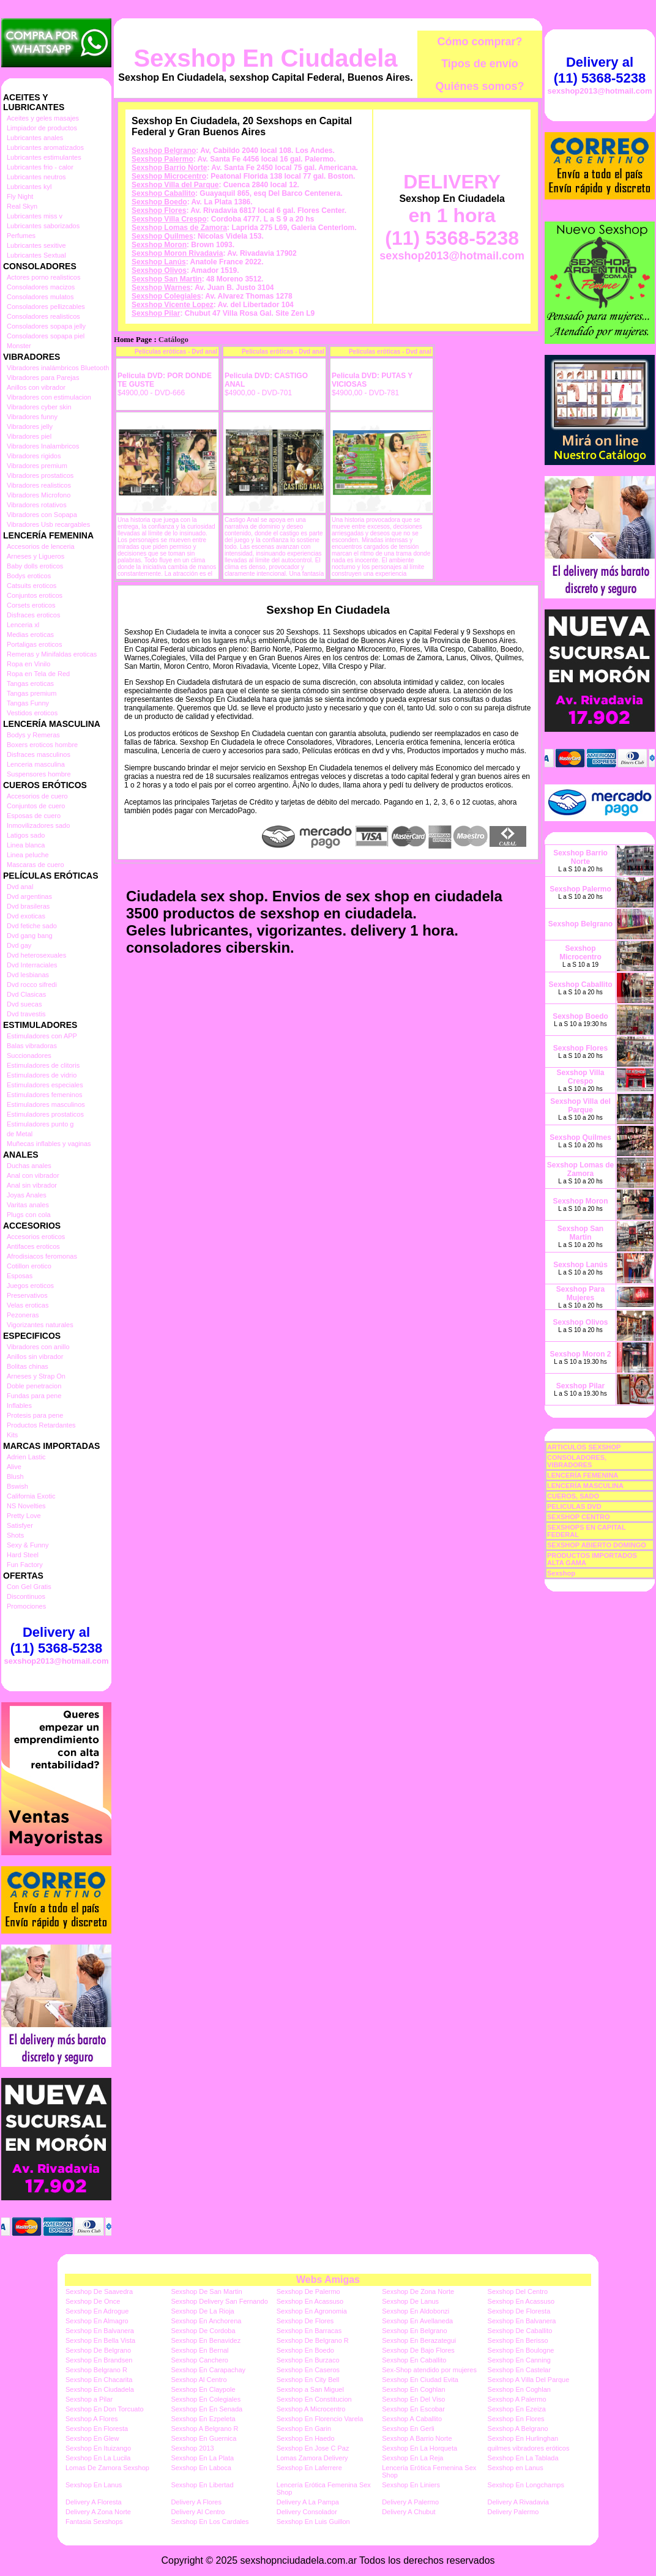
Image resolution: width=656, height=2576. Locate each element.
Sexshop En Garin (304, 2428)
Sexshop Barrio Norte (169, 167)
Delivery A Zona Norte (98, 2511)
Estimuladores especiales (45, 1085)
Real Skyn (22, 206)
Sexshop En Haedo (306, 2438)
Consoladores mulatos (40, 296)
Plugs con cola (29, 1214)
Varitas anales (28, 1204)
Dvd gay (19, 945)
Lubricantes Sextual (36, 255)
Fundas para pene (34, 1395)
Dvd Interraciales (32, 965)
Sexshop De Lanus (410, 2301)
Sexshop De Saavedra (99, 2291)
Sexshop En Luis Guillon (313, 2521)
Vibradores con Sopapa (42, 514)
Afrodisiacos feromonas (42, 1256)
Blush (15, 1476)
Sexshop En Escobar (413, 2409)
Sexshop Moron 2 (580, 1354)
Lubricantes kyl (29, 186)
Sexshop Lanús (159, 262)
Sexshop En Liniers (411, 2485)
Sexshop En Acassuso (310, 2301)
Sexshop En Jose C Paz (313, 2448)
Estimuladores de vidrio (41, 1075)
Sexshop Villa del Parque (175, 185)
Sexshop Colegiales (166, 296)
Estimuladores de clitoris (43, 1065)
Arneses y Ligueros (35, 556)
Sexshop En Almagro (97, 2321)
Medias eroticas (30, 634)
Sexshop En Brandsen (98, 2360)
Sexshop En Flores (516, 2418)
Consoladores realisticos (43, 316)
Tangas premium (31, 693)
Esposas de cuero (34, 815)
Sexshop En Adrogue (97, 2311)
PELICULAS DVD (574, 1506)
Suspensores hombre (39, 774)
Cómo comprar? (479, 41)
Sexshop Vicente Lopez (173, 304)
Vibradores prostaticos (40, 475)
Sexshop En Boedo (305, 2350)
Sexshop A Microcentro (311, 2409)
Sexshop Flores (159, 210)
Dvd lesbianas (28, 974)
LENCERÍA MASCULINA (585, 1485)
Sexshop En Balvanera (522, 2321)
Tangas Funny (28, 703)
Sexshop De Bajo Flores (418, 2350)
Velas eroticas (27, 1305)
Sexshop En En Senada (206, 2409)
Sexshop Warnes (161, 287)
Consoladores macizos (41, 287)
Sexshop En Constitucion (314, 2399)
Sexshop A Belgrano (518, 2428)
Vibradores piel (29, 436)
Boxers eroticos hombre (42, 744)
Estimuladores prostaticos (45, 1114)
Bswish (17, 1486)
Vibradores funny (32, 416)
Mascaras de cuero (35, 864)
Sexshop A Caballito (412, 2418)
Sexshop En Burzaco (308, 2360)
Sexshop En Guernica (203, 2438)
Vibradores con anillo (38, 1346)
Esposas (19, 1275)
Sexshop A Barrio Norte (417, 2438)
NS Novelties (26, 1505)
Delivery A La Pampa (308, 2502)
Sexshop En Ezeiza (517, 2409)
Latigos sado (26, 835)
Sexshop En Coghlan (413, 2389)
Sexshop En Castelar (519, 2369)
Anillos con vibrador (36, 387)
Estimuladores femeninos (45, 1094)
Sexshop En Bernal (199, 2350)
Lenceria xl (23, 624)
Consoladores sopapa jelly (46, 326)
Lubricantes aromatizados (45, 147)
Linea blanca (26, 845)
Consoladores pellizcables (46, 306)
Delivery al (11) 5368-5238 (56, 1640)
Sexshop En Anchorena (206, 2321)
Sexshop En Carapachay (208, 2369)
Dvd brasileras (28, 906)
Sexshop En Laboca (201, 2467)
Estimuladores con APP (42, 1036)
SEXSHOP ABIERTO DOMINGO (596, 1545)
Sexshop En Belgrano (414, 2330)
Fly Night (20, 196)
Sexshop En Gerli (408, 2428)
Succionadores (29, 1055)
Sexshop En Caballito (414, 2360)
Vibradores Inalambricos (43, 446)
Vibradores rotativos (37, 504)
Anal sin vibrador (32, 1185)
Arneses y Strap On (36, 1376)
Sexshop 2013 (192, 2448)
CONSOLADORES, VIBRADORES (576, 1461)
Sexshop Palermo (162, 159)
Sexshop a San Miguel (310, 2389)
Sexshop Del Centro (518, 2291)
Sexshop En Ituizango (98, 2448)
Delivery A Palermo (410, 2502)
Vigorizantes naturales (40, 1324)
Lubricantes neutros (36, 177)
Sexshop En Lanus (93, 2485)
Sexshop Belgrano (164, 150)
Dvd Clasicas (26, 994)
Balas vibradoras (32, 1045)
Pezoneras (23, 1315)
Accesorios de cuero (37, 796)
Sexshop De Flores (305, 2321)
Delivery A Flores (196, 2502)
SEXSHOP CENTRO (578, 1517)
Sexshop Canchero (199, 2360)
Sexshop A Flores (91, 2418)
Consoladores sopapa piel (45, 336)
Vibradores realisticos (39, 485)
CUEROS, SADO (573, 1496)
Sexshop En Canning (519, 2360)
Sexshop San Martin (167, 279)
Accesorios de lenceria (41, 546)
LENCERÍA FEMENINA (582, 1475)
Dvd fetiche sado (32, 925)
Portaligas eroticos (34, 644)
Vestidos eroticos (32, 713)
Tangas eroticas (30, 683)
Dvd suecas (24, 1004)
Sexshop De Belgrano (98, 2350)
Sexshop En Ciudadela (265, 58)
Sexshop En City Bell (308, 2379)
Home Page (133, 339)
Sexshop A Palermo (517, 2399)
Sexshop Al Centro (198, 2379)
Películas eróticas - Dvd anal (176, 351)
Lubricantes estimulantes (44, 157)
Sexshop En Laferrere (309, 2467)
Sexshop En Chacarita (98, 2379)
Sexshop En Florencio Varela (320, 2418)
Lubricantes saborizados (43, 225)
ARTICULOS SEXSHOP (584, 1447)
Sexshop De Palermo (308, 2291)
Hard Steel (23, 1554)
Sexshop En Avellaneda (417, 2321)
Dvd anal (20, 886)
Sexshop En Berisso (518, 2340)
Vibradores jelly (30, 426)
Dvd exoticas (26, 916)
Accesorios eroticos (36, 1236)
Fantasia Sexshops (94, 2521)
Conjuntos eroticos (34, 595)
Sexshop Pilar (156, 313)
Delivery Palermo (513, 2511)
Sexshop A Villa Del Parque (529, 2379)
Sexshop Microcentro (169, 176)
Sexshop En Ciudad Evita (420, 2379)
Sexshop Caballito (163, 193)
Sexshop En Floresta (96, 2428)
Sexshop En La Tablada (523, 2458)
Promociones (26, 1606)
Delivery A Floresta (93, 2502)
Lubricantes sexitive (36, 245)
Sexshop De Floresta (519, 2311)
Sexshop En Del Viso (413, 2399)
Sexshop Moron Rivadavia (177, 253)
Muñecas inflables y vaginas (49, 1143)
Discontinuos (26, 1596)
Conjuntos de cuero (36, 806)
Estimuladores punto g (40, 1124)
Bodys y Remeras (33, 735)
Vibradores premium (37, 465)
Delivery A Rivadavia (518, 2502)
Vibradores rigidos (34, 456)
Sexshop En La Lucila (97, 2458)
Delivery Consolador (307, 2511)
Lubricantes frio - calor (40, 167)
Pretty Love (24, 1515)
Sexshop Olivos (159, 270)
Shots (15, 1535)
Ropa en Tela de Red (38, 673)
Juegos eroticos (30, 1285)
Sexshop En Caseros (308, 2369)
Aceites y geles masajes (43, 118)
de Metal (19, 1133)
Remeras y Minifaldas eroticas (52, 654)
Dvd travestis (26, 1014)
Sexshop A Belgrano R (204, 2428)
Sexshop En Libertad (202, 2485)
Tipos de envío (479, 64)
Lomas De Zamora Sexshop (107, 2467)
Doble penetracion (34, 1386)
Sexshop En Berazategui (419, 2340)
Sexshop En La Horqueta (419, 2448)
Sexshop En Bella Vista (100, 2340)
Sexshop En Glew (92, 2438)
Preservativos (27, 1295)
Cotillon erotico (29, 1266)
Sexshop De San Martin (206, 2291)
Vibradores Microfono (38, 495)
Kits (12, 1435)
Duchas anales (29, 1165)
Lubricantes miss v (34, 216)
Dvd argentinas (29, 896)
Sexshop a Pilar (89, 2399)
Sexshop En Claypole (203, 2389)
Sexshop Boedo (159, 202)
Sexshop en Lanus (515, 2467)
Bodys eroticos (29, 575)
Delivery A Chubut (408, 2511)
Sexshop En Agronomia (312, 2311)
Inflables (19, 1405)
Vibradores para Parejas (43, 377)
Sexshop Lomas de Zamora (179, 227)
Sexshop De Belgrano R (313, 2340)
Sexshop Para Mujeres (580, 1293)
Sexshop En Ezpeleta (203, 2418)
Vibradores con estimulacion (49, 397)
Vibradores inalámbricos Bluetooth (58, 367)
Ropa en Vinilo (28, 664)
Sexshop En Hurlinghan (523, 2438)
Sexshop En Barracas (309, 2330)
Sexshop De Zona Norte (418, 2291)
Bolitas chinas (27, 1366)
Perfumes (21, 235)
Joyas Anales (27, 1195)
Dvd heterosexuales (36, 955)
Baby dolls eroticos (35, 566)
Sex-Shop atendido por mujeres (429, 2369)
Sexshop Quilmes (162, 236)
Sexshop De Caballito (520, 2330)
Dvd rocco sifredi (32, 984)
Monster (19, 345)
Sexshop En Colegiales (205, 2399)
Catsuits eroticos (31, 585)
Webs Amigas (328, 2279)
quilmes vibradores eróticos (529, 2448)
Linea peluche (28, 854)
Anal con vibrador (33, 1175)
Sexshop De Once (92, 2301)
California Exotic (31, 1496)
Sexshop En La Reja (412, 2458)
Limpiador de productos (42, 128)
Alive (14, 1466)
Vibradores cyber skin (39, 407)
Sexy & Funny (27, 1545)
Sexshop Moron (159, 244)
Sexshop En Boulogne (521, 2350)
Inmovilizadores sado (38, 825)
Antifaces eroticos (33, 1246)
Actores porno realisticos (43, 277)
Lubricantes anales (35, 137)
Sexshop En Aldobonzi (415, 2311)
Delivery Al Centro (198, 2511)
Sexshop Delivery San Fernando (219, 2301)
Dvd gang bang (30, 935)
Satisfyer (20, 1525)
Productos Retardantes (41, 1425)
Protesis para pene (35, 1415)
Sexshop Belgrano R (96, 2369)
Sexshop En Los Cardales (209, 2521)
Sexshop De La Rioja (202, 2311)
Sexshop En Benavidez (205, 2340)
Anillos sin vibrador (35, 1356)
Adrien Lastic (26, 1457)
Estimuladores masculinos (46, 1104)
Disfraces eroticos (33, 615)
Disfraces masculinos (38, 754)
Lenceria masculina (36, 764)
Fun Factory (25, 1564)
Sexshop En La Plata (202, 2458)
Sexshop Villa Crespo (169, 219)
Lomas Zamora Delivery (312, 2458)
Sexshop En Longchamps (526, 2485)
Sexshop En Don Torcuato (104, 2409)
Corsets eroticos (31, 605)
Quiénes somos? (479, 86)
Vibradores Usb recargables (48, 524)
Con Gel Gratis (29, 1586)
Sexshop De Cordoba (203, 2330)
